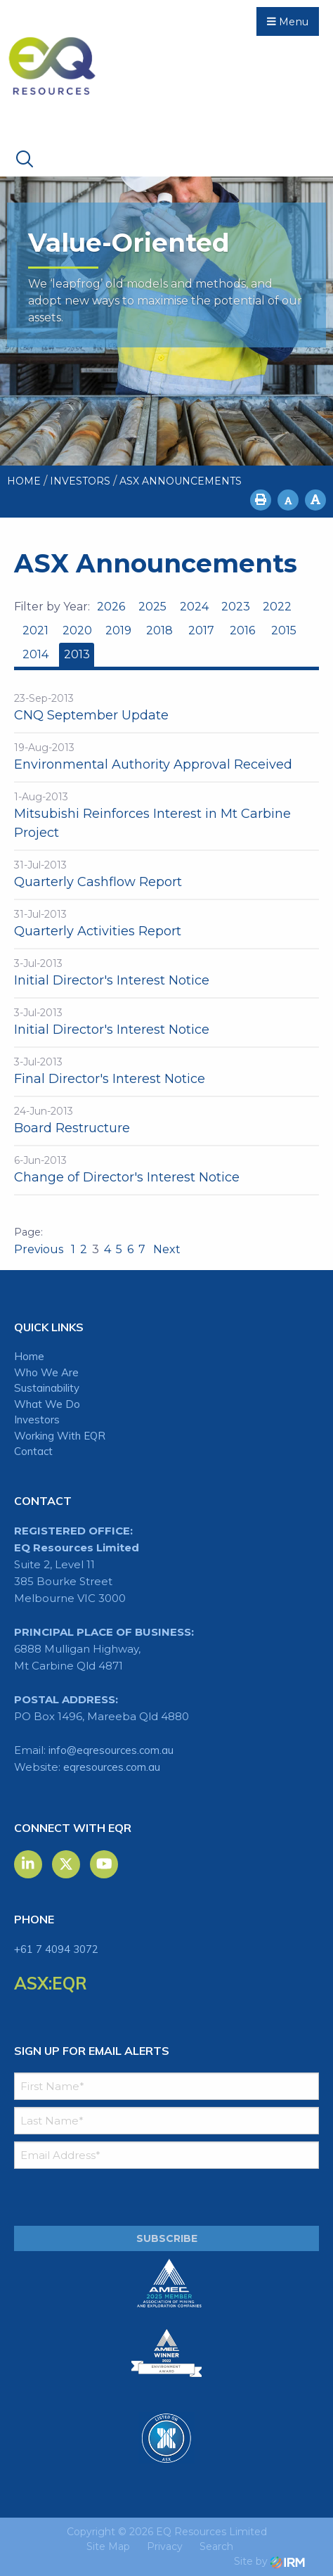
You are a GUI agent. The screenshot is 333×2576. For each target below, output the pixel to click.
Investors (37, 1419)
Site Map (108, 2546)
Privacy (165, 2546)
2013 (77, 654)
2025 (152, 606)
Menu (287, 21)
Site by (269, 2561)
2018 (159, 630)
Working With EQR (59, 1435)
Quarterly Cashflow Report (98, 882)
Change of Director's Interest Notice (127, 1177)
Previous (40, 1249)
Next (165, 1249)
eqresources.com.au (111, 1767)
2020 (77, 630)
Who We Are (46, 1372)
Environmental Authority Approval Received (153, 764)
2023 (235, 606)
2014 (35, 654)
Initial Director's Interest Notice (111, 980)
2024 (194, 606)
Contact (33, 1451)
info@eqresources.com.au (111, 1750)
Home (29, 1356)
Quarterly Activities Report (97, 931)
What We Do (47, 1404)
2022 (277, 606)
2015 (283, 630)
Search (216, 2546)
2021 (35, 630)
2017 (201, 630)
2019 (118, 630)
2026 (111, 606)
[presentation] (99, 2197)
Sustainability (46, 1388)
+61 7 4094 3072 (56, 1949)
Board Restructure (72, 1128)
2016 (242, 630)
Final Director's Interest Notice (109, 1079)
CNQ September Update (91, 715)
